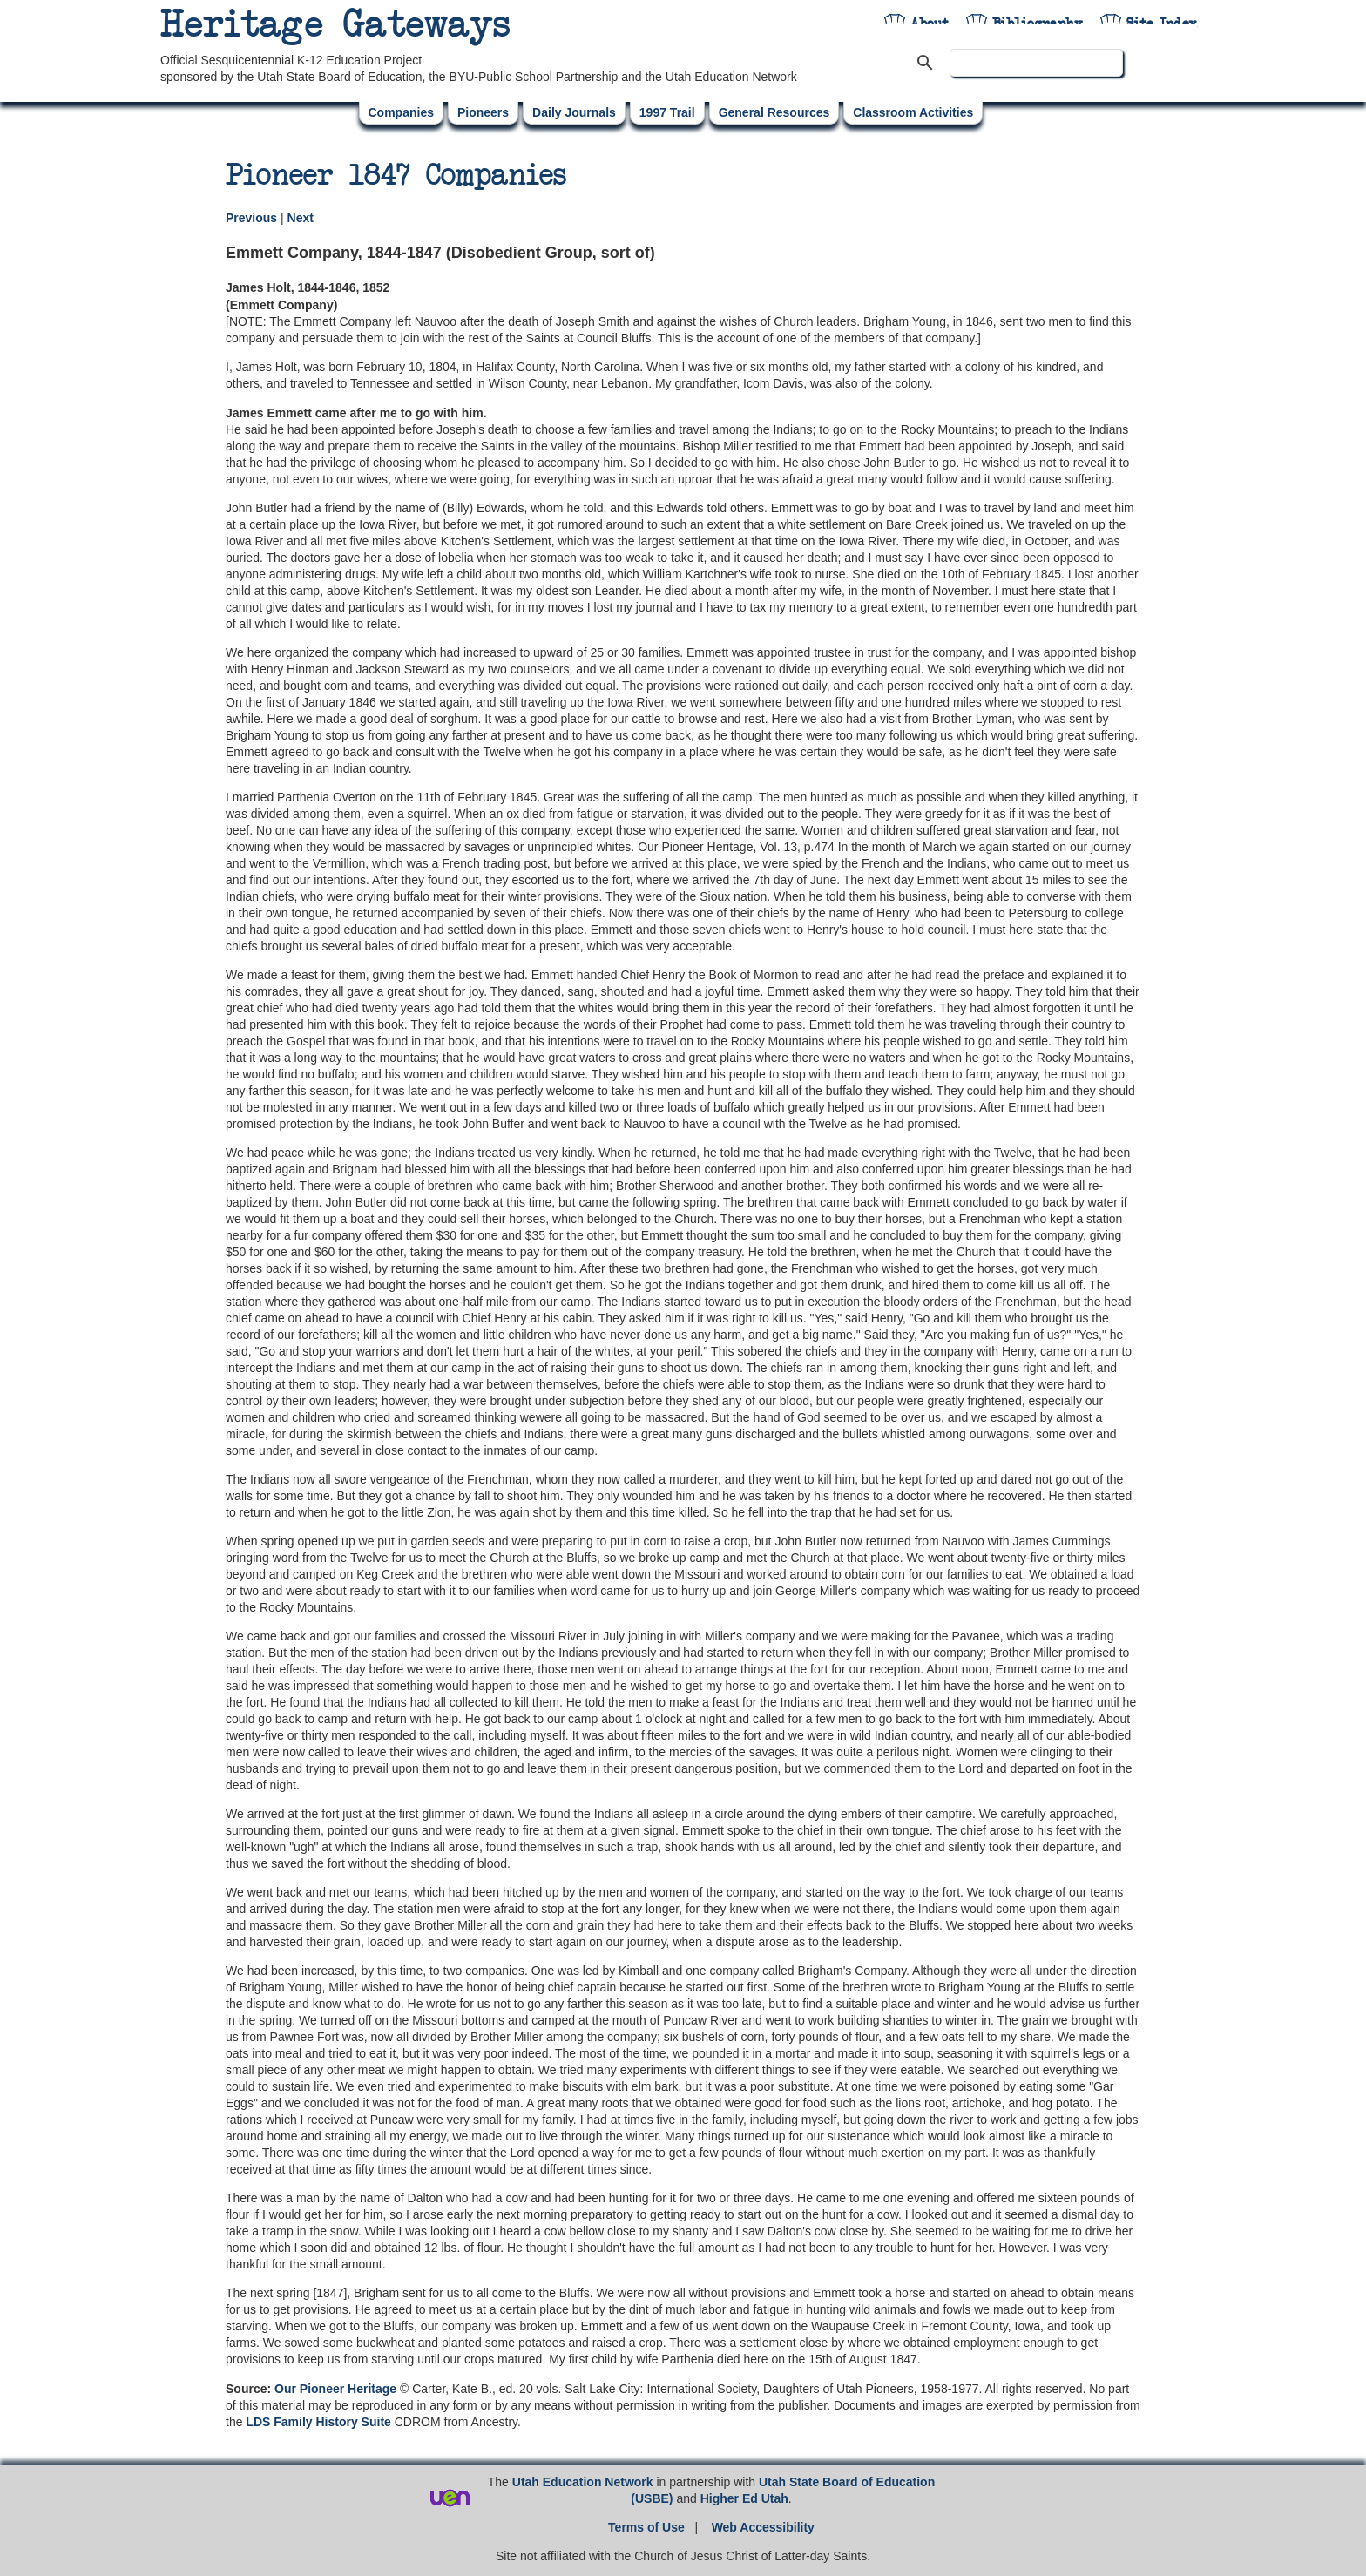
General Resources (774, 112)
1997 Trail (667, 112)
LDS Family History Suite (318, 2422)
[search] (1036, 63)
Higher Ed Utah (744, 2498)
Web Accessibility (763, 2527)
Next (300, 218)
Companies (401, 112)
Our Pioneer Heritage (335, 2389)
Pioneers (483, 112)
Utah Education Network (582, 2482)
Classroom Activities (913, 112)
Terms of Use (646, 2527)
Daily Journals (574, 112)
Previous (253, 218)
